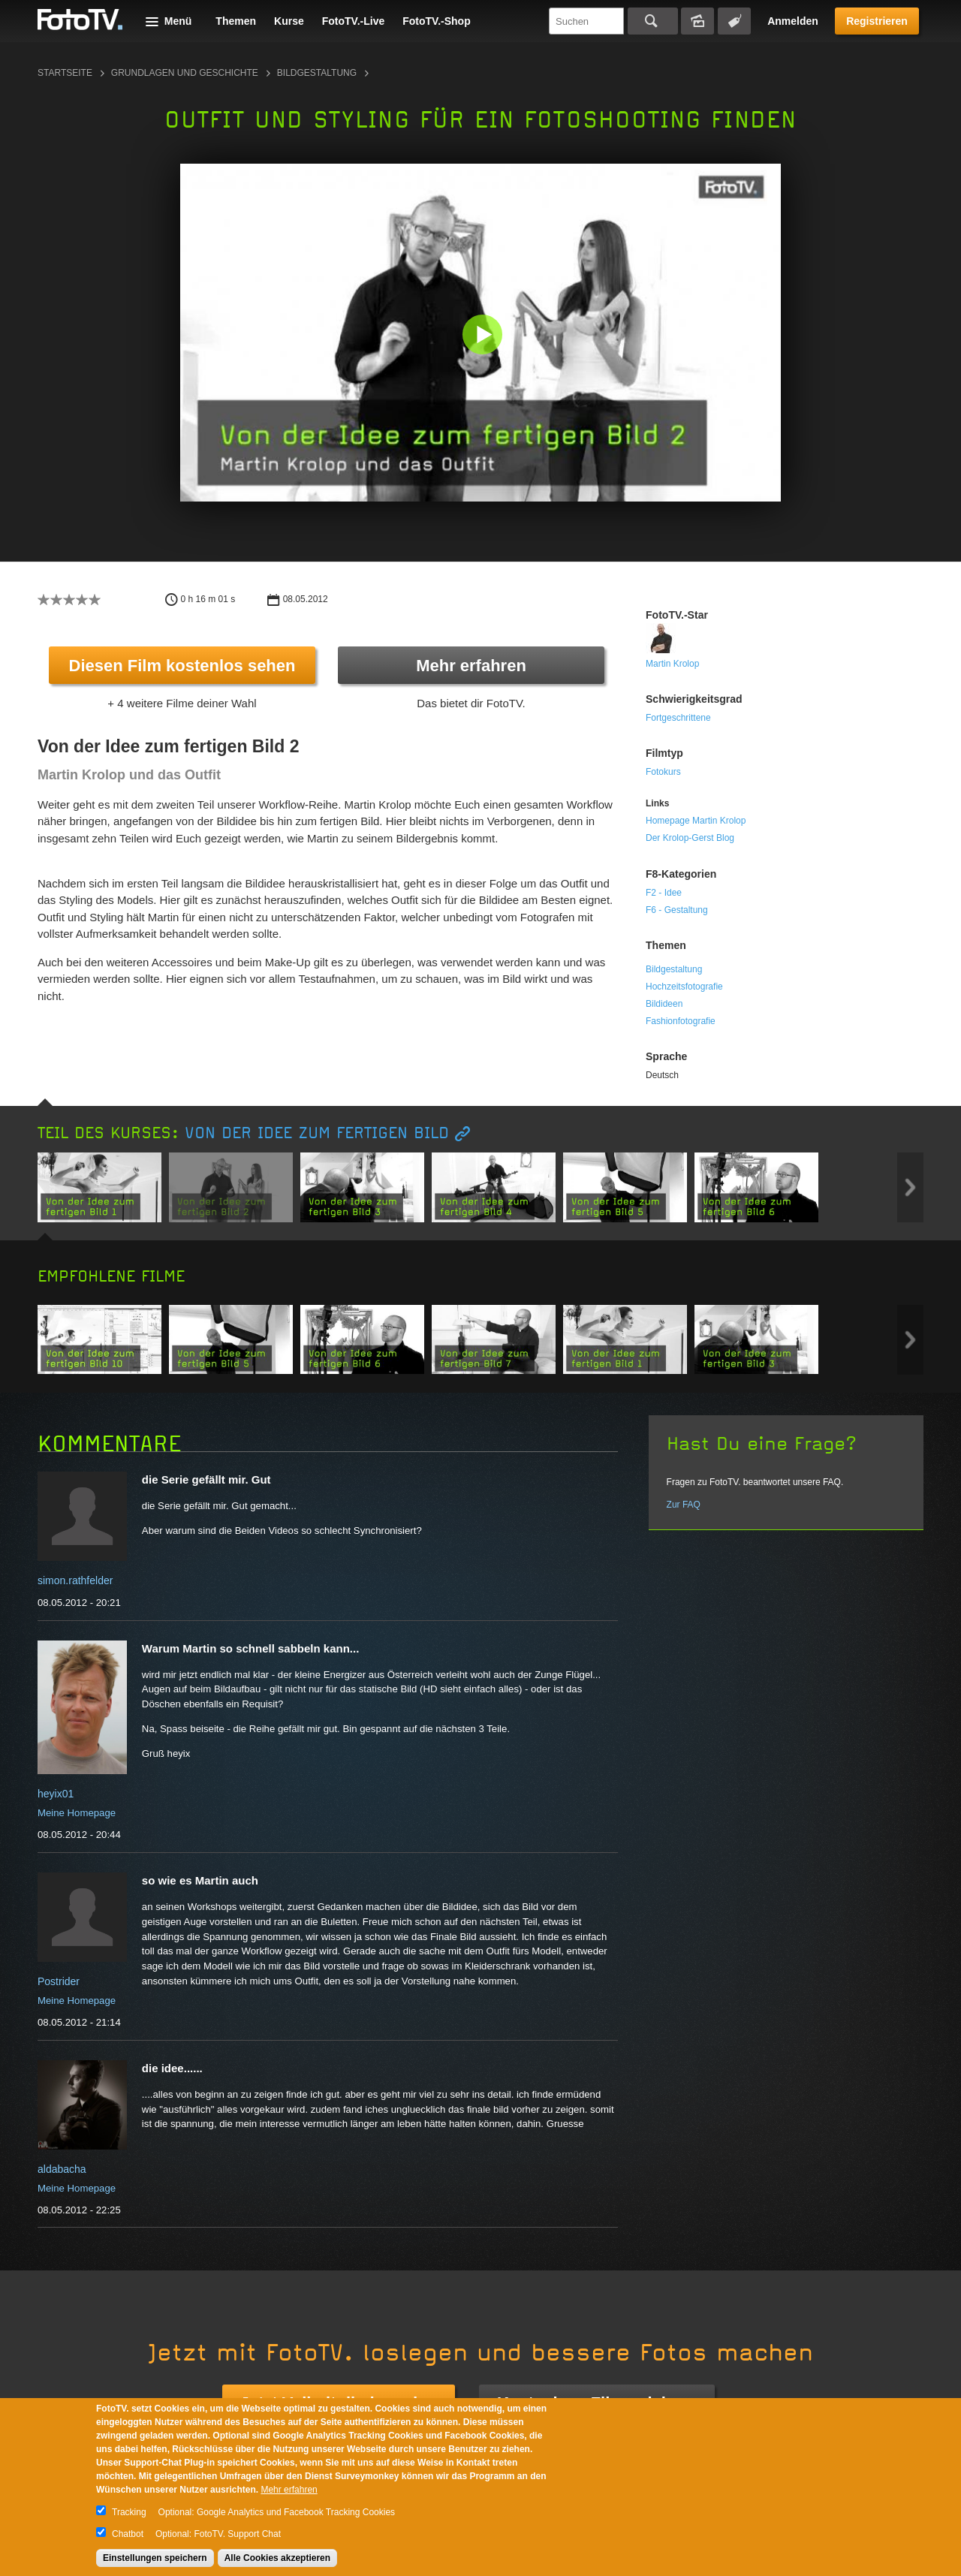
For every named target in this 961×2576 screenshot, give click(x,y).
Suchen (653, 21)
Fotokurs (663, 772)
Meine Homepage (77, 1812)
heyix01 (56, 1794)
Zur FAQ (683, 1504)
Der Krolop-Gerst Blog (690, 838)
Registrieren (877, 21)
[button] (484, 336)
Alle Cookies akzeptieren (277, 2558)
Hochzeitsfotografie (684, 986)
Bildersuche (697, 21)
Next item (910, 1187)
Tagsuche (734, 21)
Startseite (65, 73)
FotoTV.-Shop (436, 21)
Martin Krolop (672, 663)
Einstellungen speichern (155, 2558)
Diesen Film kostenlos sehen (182, 665)
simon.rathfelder (75, 1580)
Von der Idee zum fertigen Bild (317, 1133)
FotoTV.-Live (353, 21)
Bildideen (664, 1004)
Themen (235, 21)
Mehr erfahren (471, 665)
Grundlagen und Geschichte (184, 73)
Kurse (289, 21)
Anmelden (792, 21)
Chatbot (127, 2534)
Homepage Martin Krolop (696, 820)
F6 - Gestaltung (677, 910)
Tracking (129, 2512)
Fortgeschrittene (678, 718)
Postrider (59, 1981)
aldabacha (62, 2169)
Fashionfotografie (680, 1021)
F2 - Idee (664, 892)
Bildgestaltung (317, 73)
